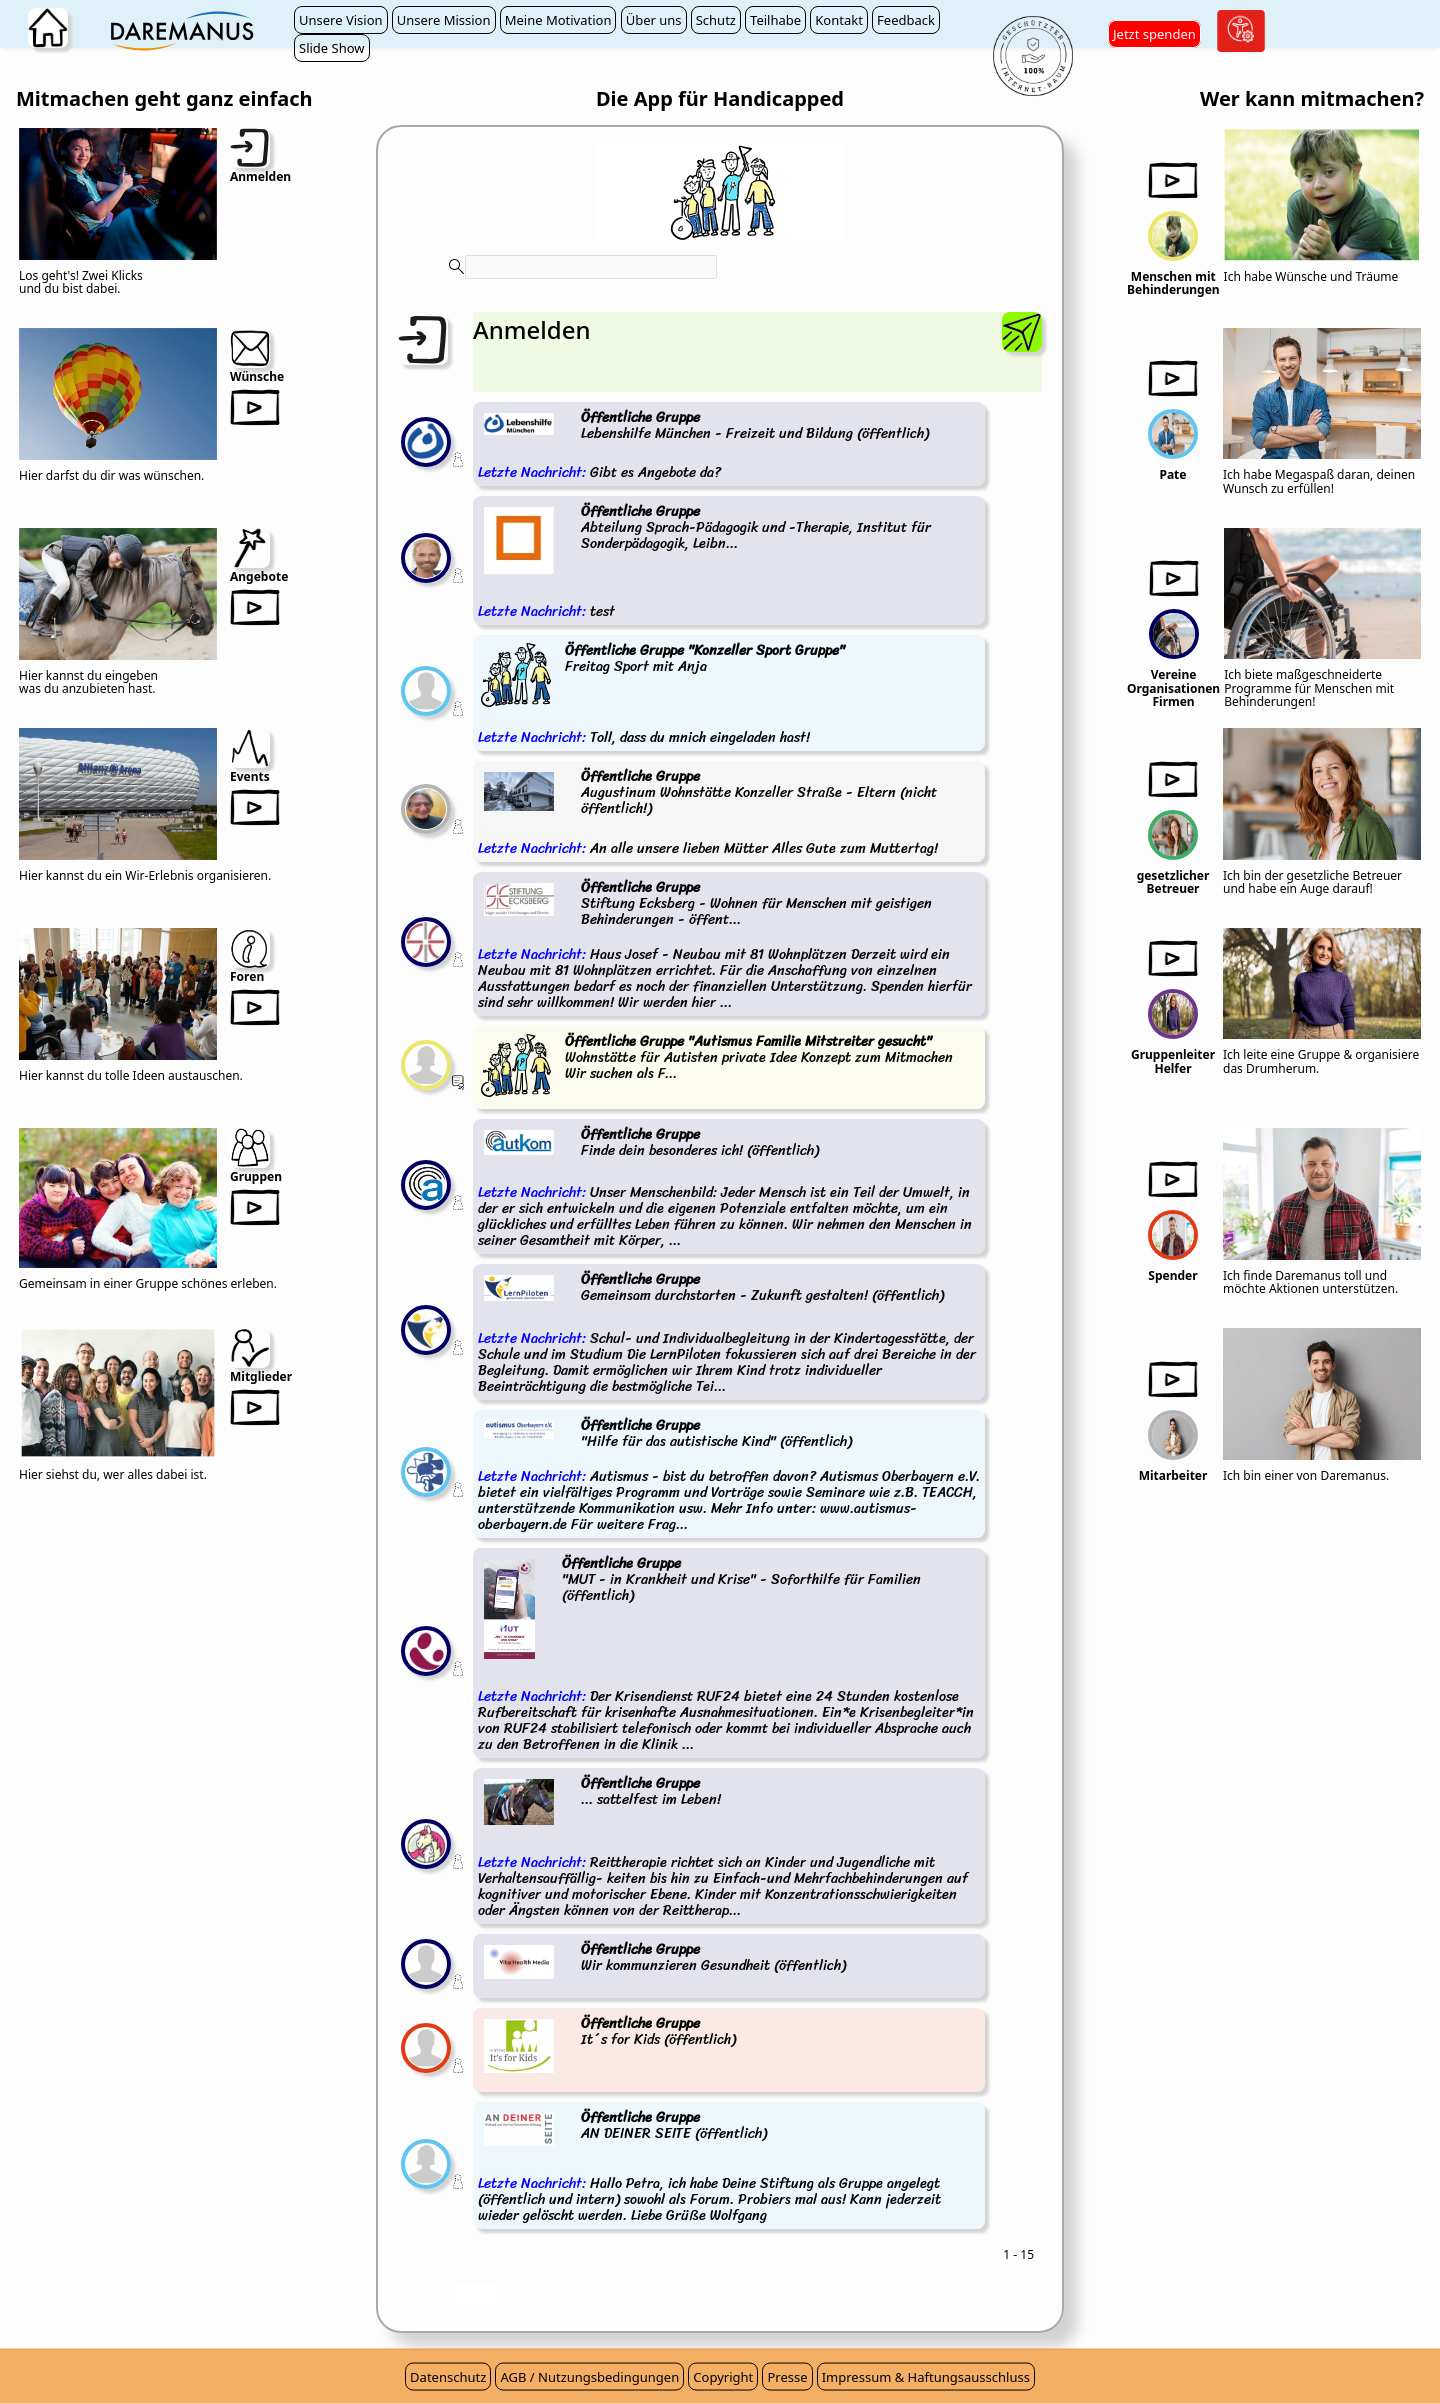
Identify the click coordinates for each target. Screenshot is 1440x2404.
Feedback (906, 20)
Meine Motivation (558, 20)
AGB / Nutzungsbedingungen (589, 2377)
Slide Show (332, 48)
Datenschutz (448, 2377)
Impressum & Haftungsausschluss (926, 2377)
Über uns (654, 20)
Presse (787, 2377)
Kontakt (839, 20)
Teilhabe (775, 20)
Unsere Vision (341, 20)
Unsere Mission (444, 20)
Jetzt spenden (1154, 34)
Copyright (723, 2377)
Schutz (716, 20)
